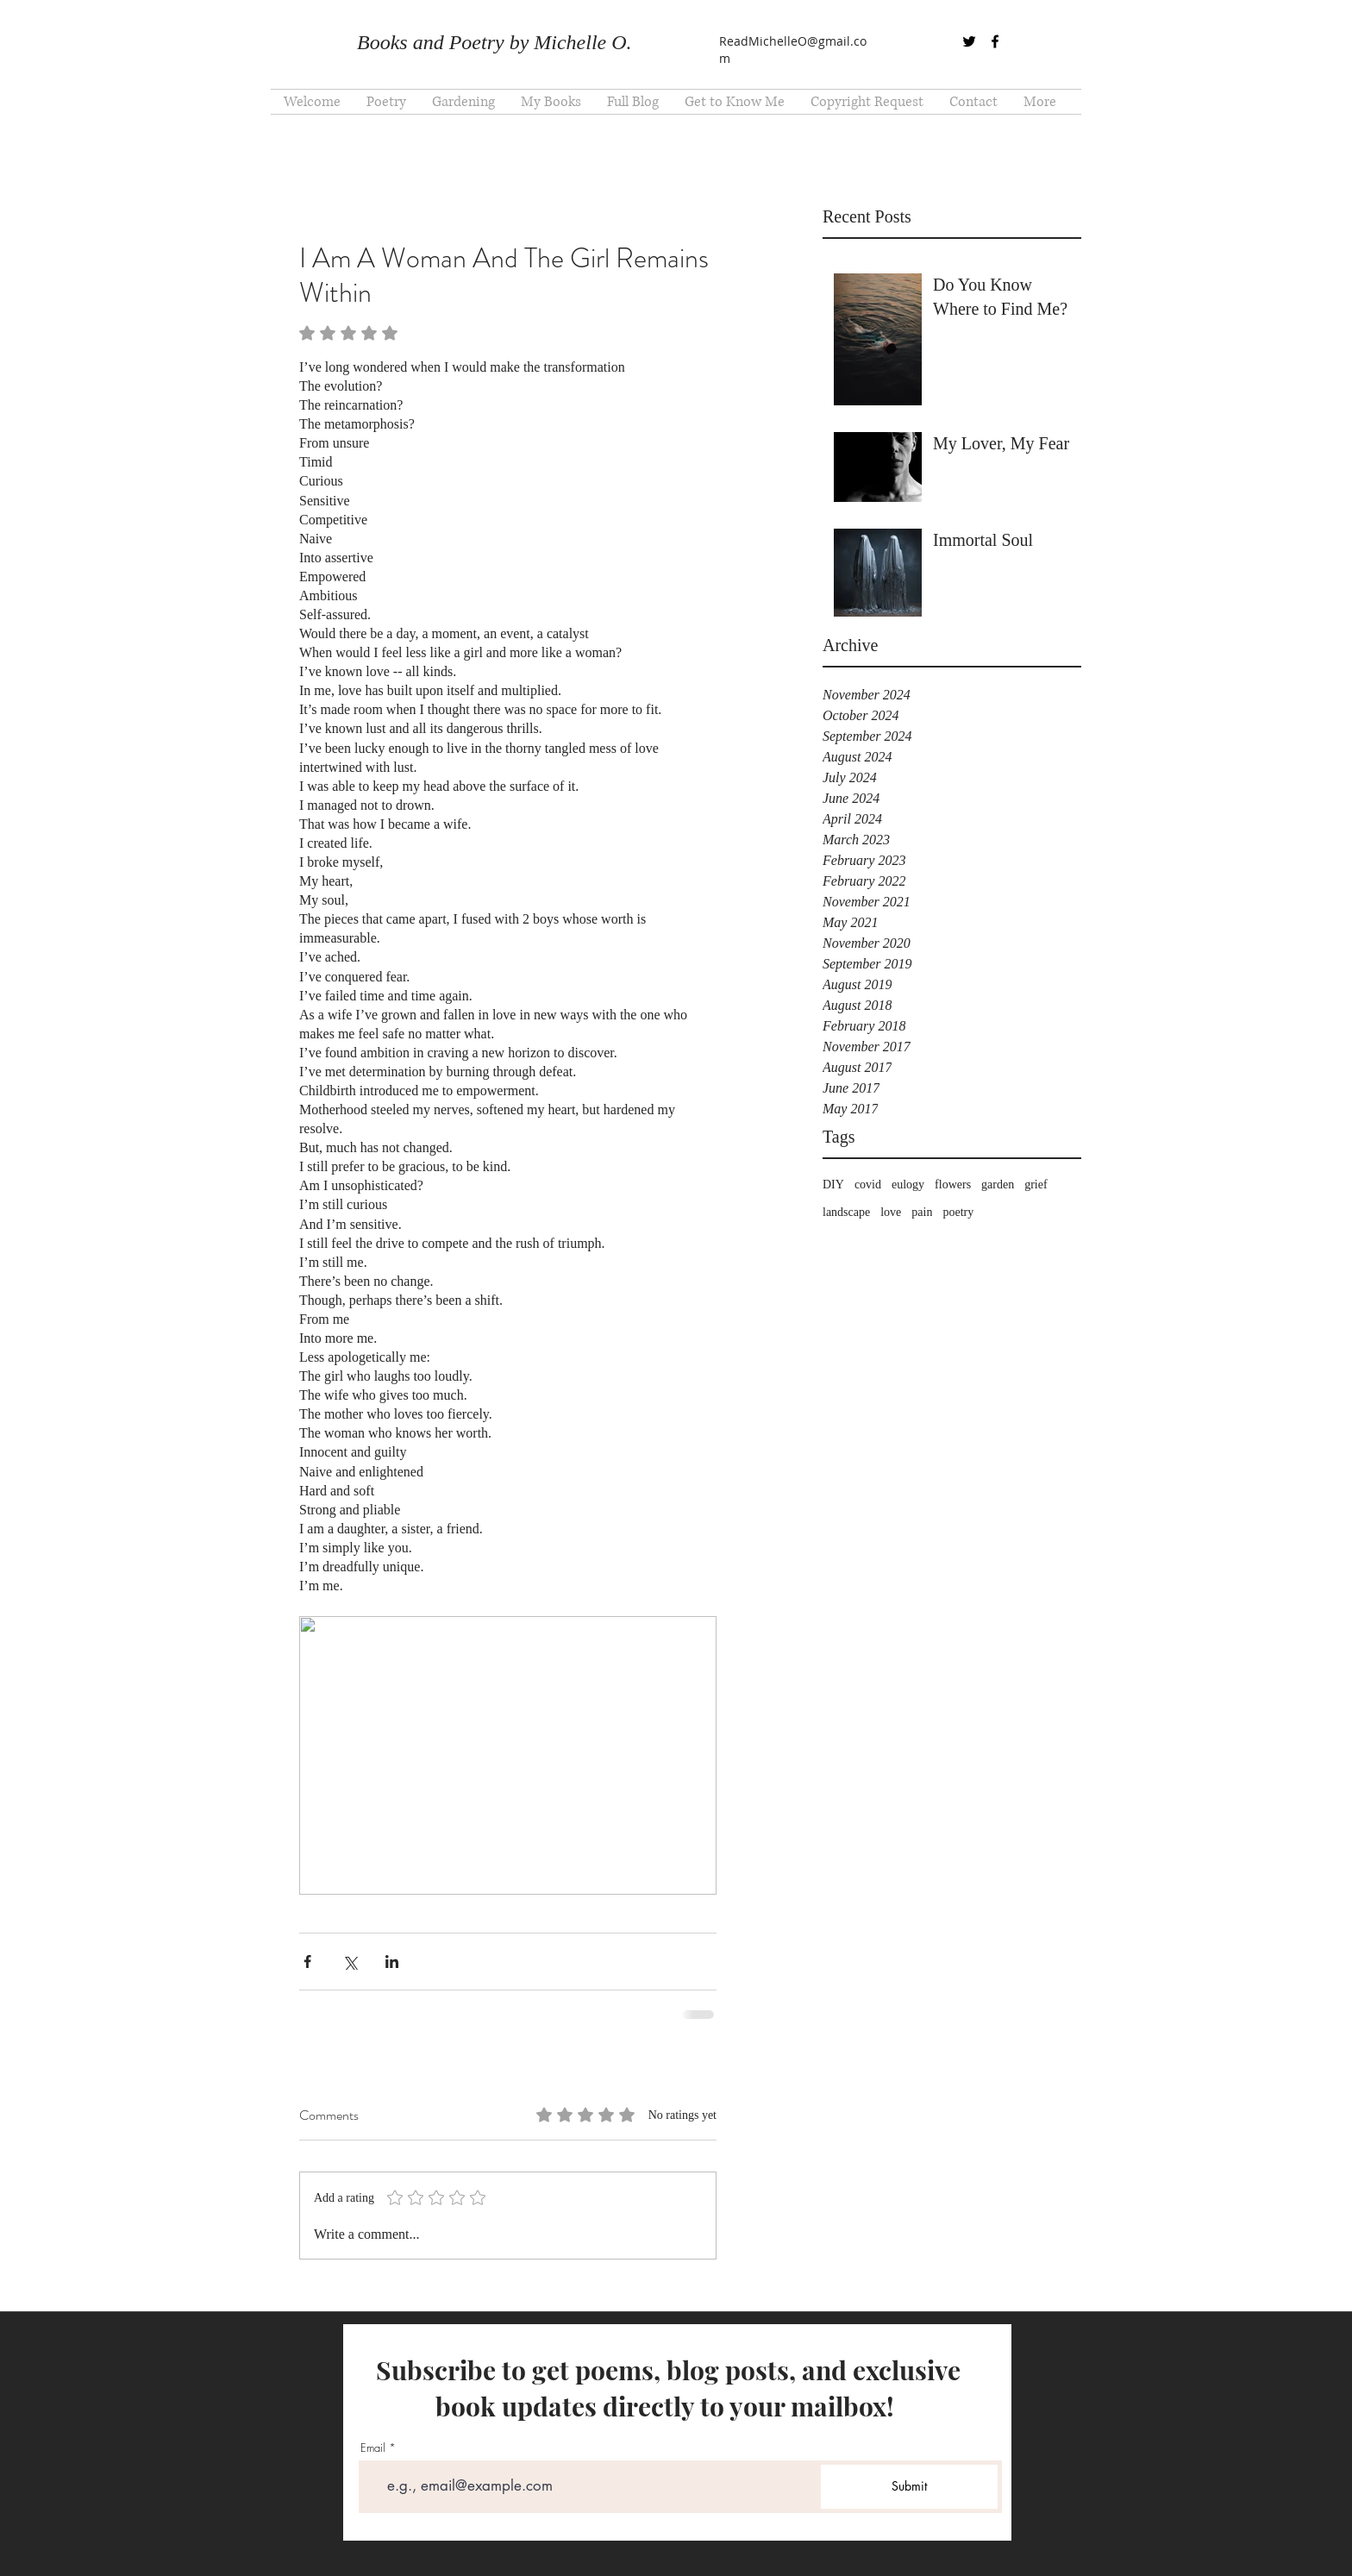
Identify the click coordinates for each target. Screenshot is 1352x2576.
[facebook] (995, 41)
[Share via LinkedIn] (392, 1961)
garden (997, 1184)
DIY (833, 1184)
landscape (846, 1212)
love (890, 1212)
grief (1035, 1184)
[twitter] (969, 41)
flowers (953, 1184)
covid (867, 1184)
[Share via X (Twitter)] (349, 1961)
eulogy (908, 1184)
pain (921, 1212)
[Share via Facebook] (307, 1961)
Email (372, 2448)
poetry (957, 1212)
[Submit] (909, 2486)
